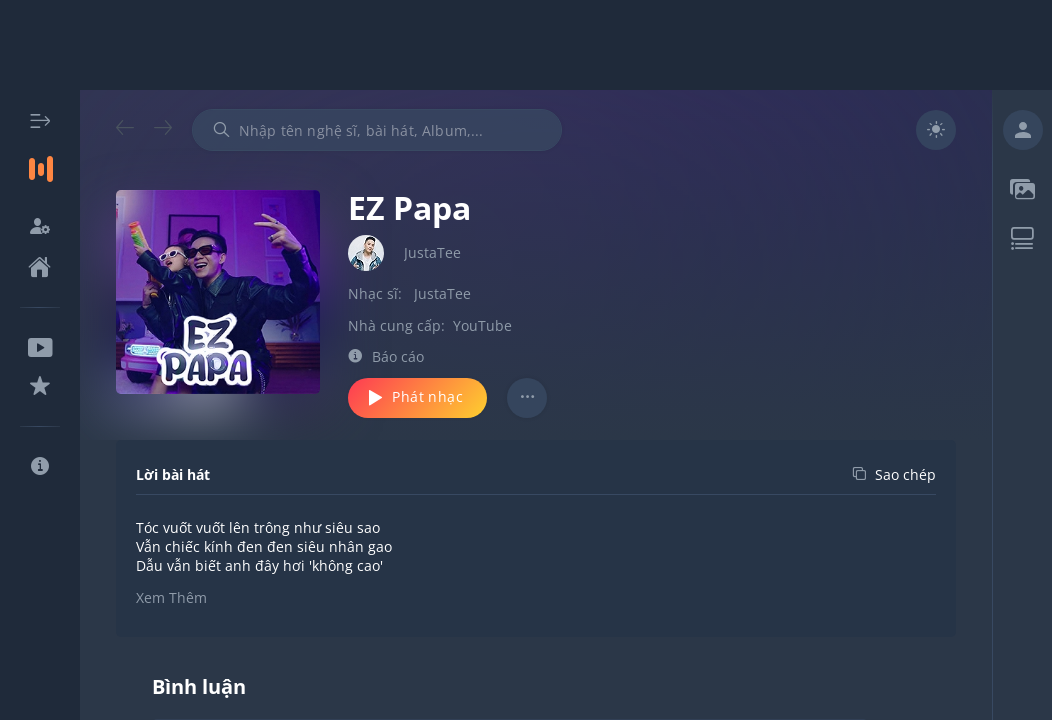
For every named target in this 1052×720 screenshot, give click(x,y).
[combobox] (377, 130)
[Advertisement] (526, 45)
